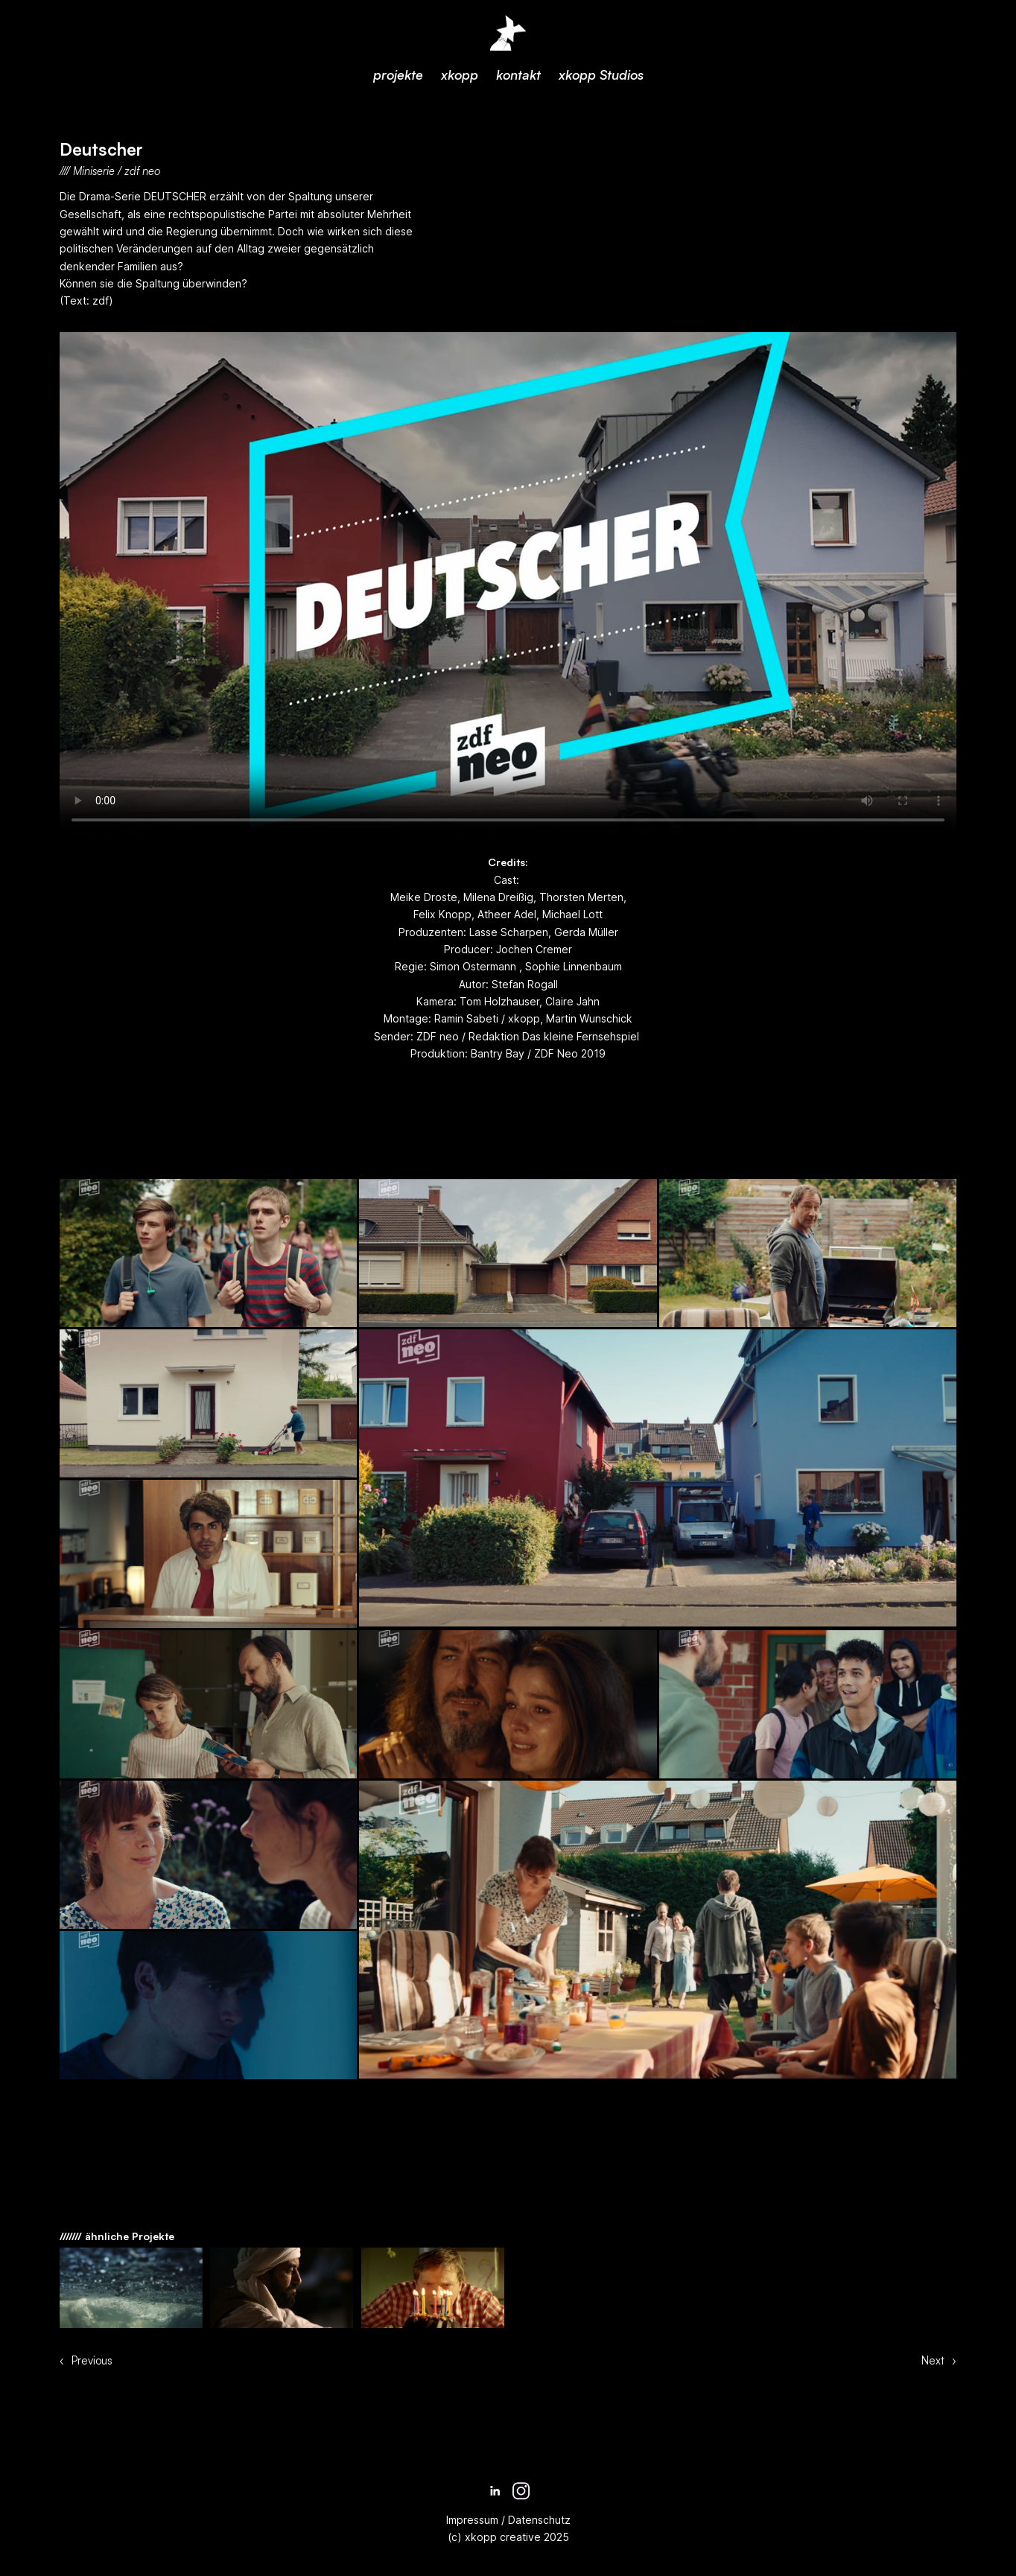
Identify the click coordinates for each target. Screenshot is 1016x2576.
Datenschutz (538, 2519)
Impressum (472, 2519)
